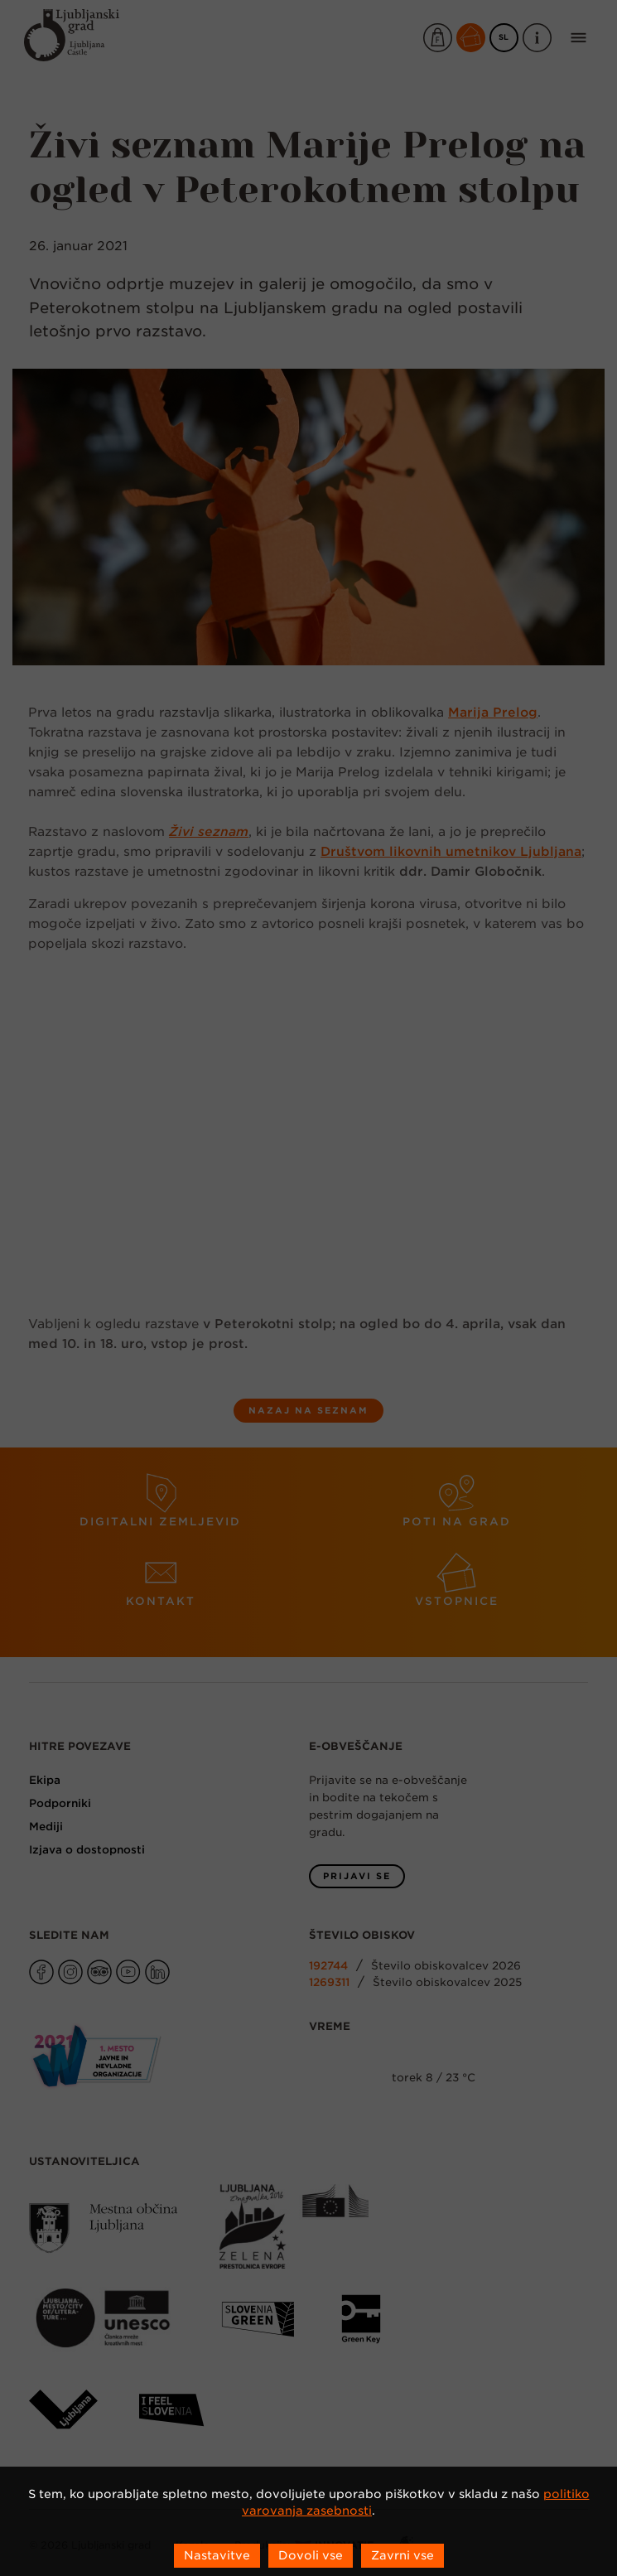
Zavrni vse (402, 2555)
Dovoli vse (310, 2555)
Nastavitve (217, 2555)
